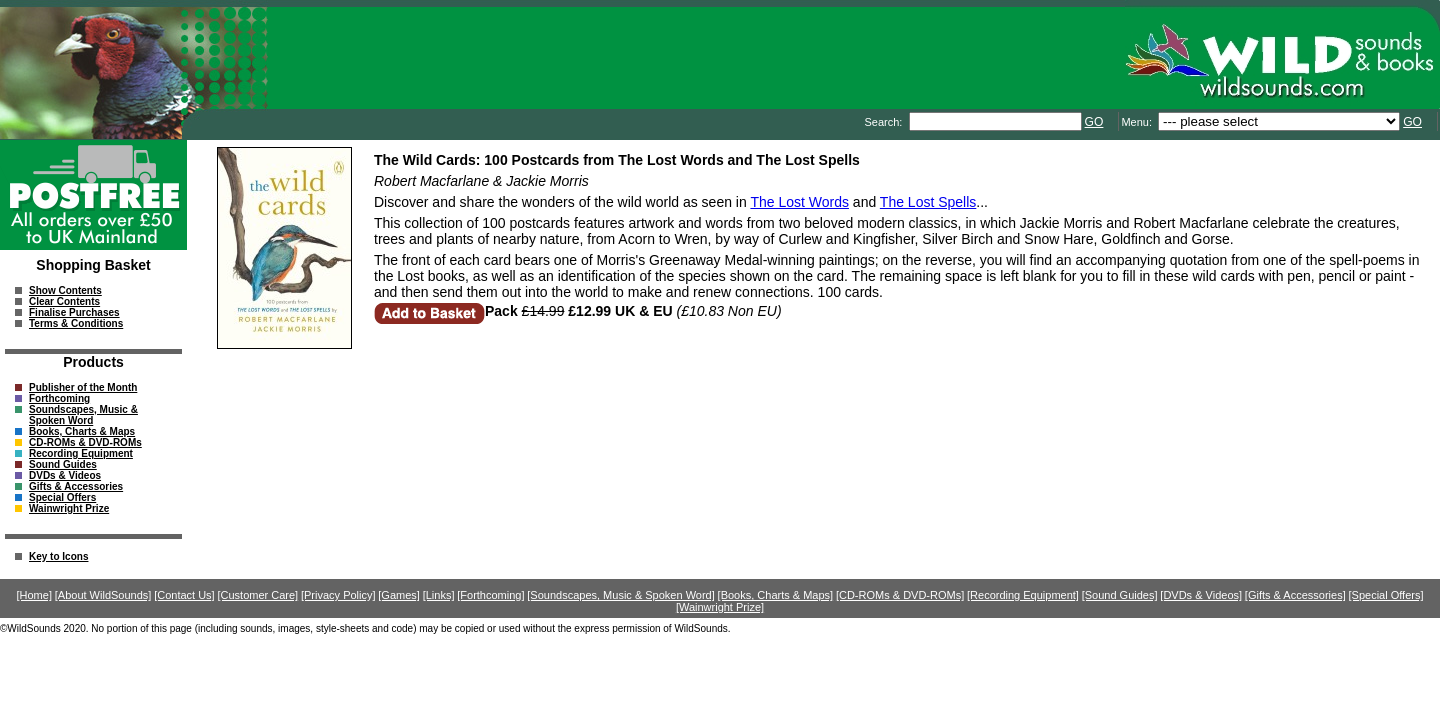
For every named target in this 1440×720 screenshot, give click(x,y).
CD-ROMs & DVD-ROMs (85, 442)
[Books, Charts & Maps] (776, 595)
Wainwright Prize (69, 508)
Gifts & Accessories (76, 486)
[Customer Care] (257, 595)
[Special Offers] (1386, 595)
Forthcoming (59, 398)
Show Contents (65, 290)
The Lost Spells (928, 202)
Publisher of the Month (83, 387)
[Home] (34, 595)
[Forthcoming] (490, 595)
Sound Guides (63, 464)
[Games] (399, 595)
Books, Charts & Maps (82, 431)
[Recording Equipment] (1023, 595)
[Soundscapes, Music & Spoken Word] (621, 595)
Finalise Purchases (74, 312)
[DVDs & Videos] (1201, 595)
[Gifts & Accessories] (1295, 595)
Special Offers (62, 497)
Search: (884, 122)
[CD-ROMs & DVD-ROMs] (900, 595)
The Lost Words (799, 202)
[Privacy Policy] (338, 595)
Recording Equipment (81, 453)
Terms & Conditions (76, 323)
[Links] (439, 595)
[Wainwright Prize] (720, 607)
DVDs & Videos (65, 475)
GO (1094, 122)
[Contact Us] (184, 595)
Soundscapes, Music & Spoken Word (83, 415)
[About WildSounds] (103, 595)
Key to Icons (58, 556)
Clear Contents (64, 301)
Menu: (1138, 122)
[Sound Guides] (1120, 595)
